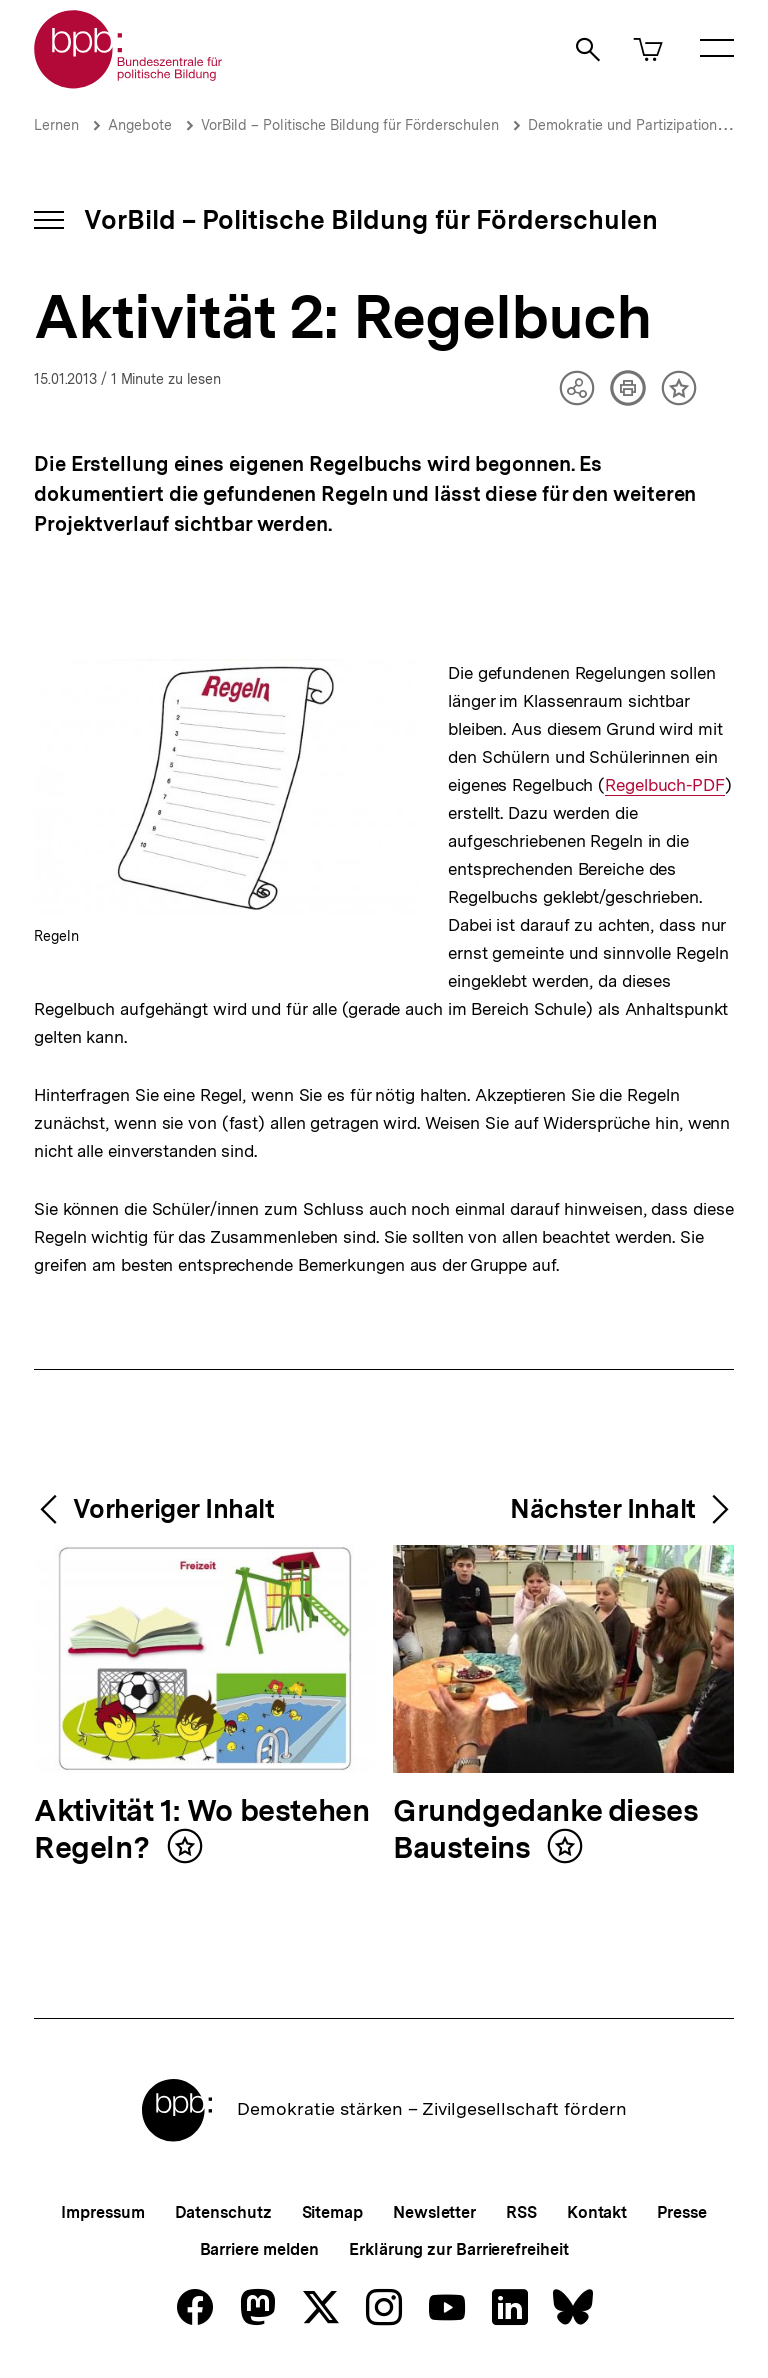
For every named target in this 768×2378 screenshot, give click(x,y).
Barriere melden (260, 2249)
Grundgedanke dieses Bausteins (545, 1830)
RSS (521, 2212)
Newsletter (434, 2212)
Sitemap (332, 2212)
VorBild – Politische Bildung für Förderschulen (350, 125)
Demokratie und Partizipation (622, 125)
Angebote (140, 125)
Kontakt (597, 2212)
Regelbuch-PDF (665, 785)
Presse (681, 2212)
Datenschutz (223, 2212)
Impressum (102, 2212)
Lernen (56, 125)
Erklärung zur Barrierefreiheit (458, 2249)
